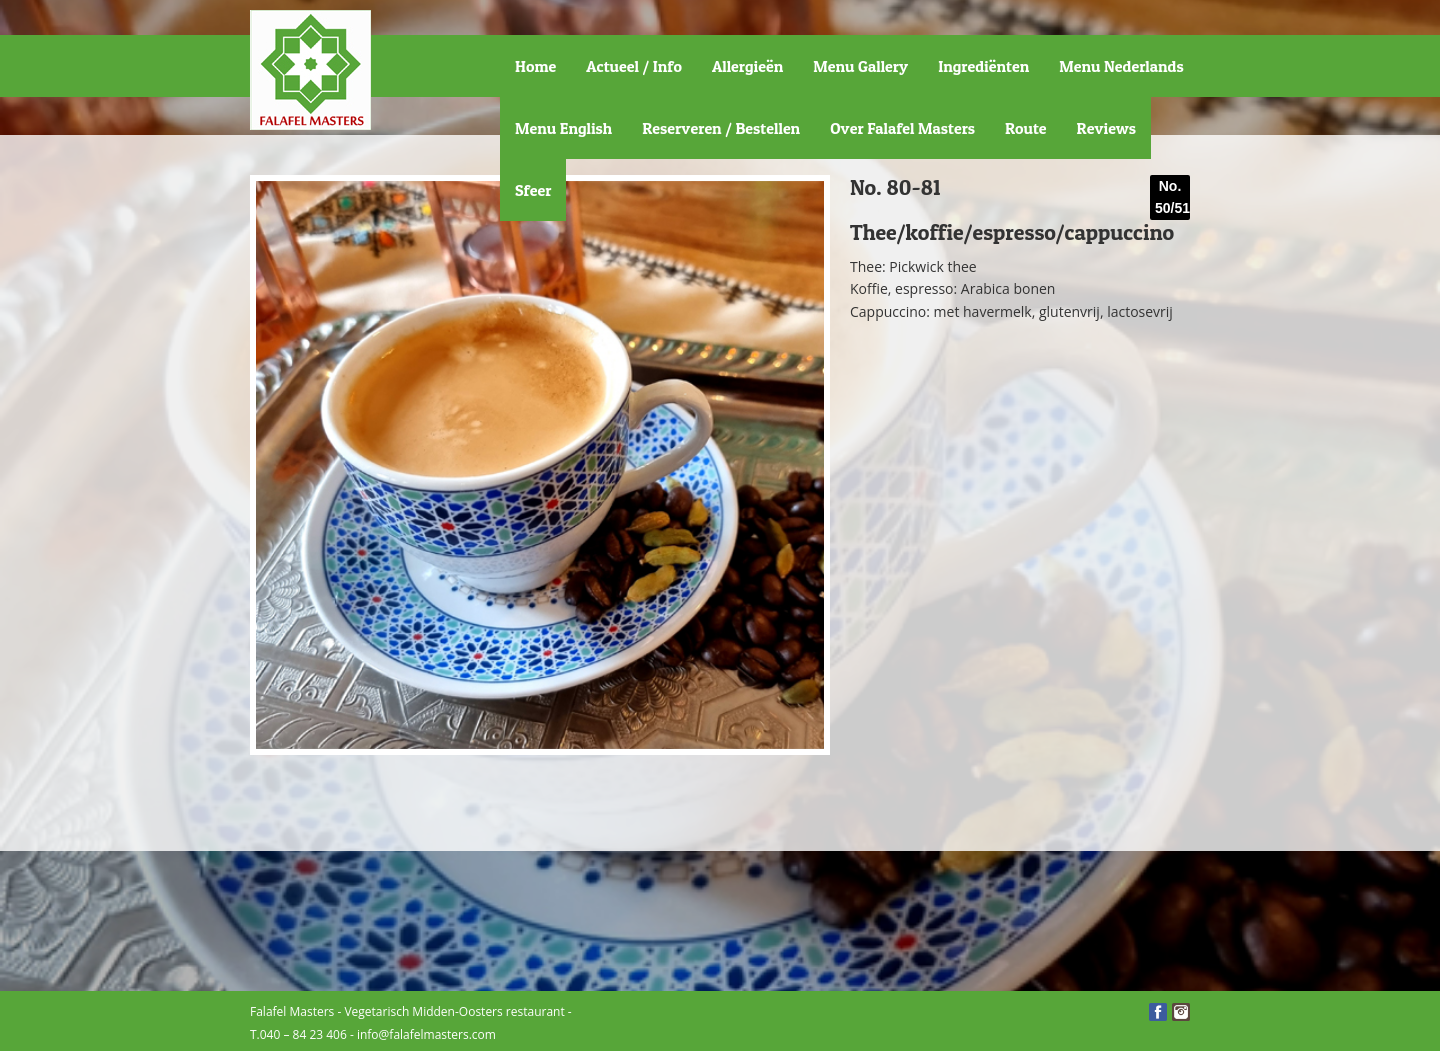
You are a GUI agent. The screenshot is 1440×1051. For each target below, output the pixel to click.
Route (1026, 128)
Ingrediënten (983, 66)
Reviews (1106, 128)
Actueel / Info (634, 66)
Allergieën (747, 66)
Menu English (563, 128)
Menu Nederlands (1121, 66)
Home (535, 66)
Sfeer (533, 190)
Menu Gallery (860, 66)
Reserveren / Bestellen (721, 128)
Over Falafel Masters (902, 128)
